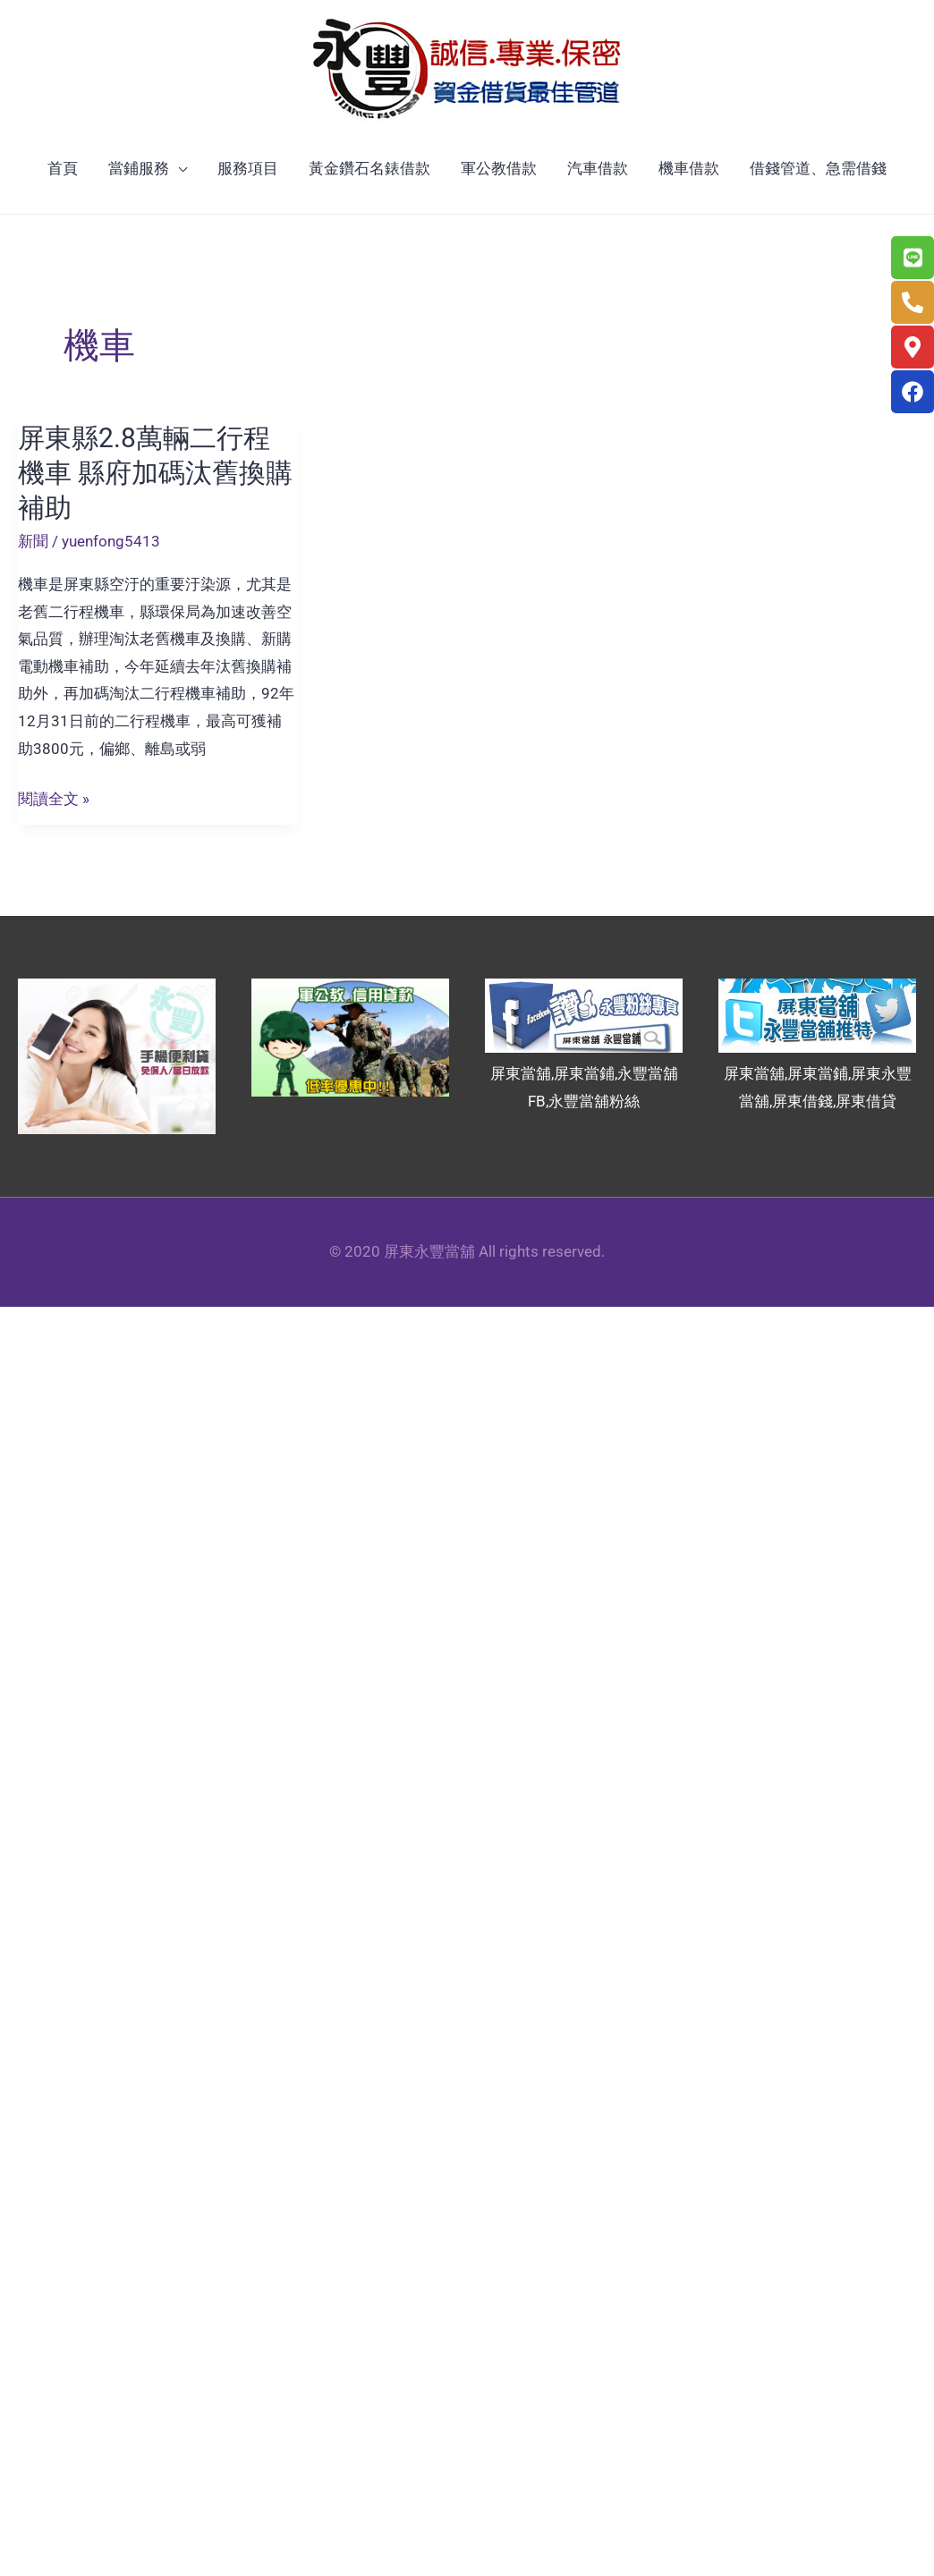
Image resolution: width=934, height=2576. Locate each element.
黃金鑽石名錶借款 (369, 168)
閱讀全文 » (53, 799)
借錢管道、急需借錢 (818, 168)
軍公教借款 (499, 168)
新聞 (33, 541)
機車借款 (688, 168)
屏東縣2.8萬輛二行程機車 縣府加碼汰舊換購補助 (155, 472)
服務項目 (247, 168)
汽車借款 (597, 168)
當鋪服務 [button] (138, 168)
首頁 (62, 168)
